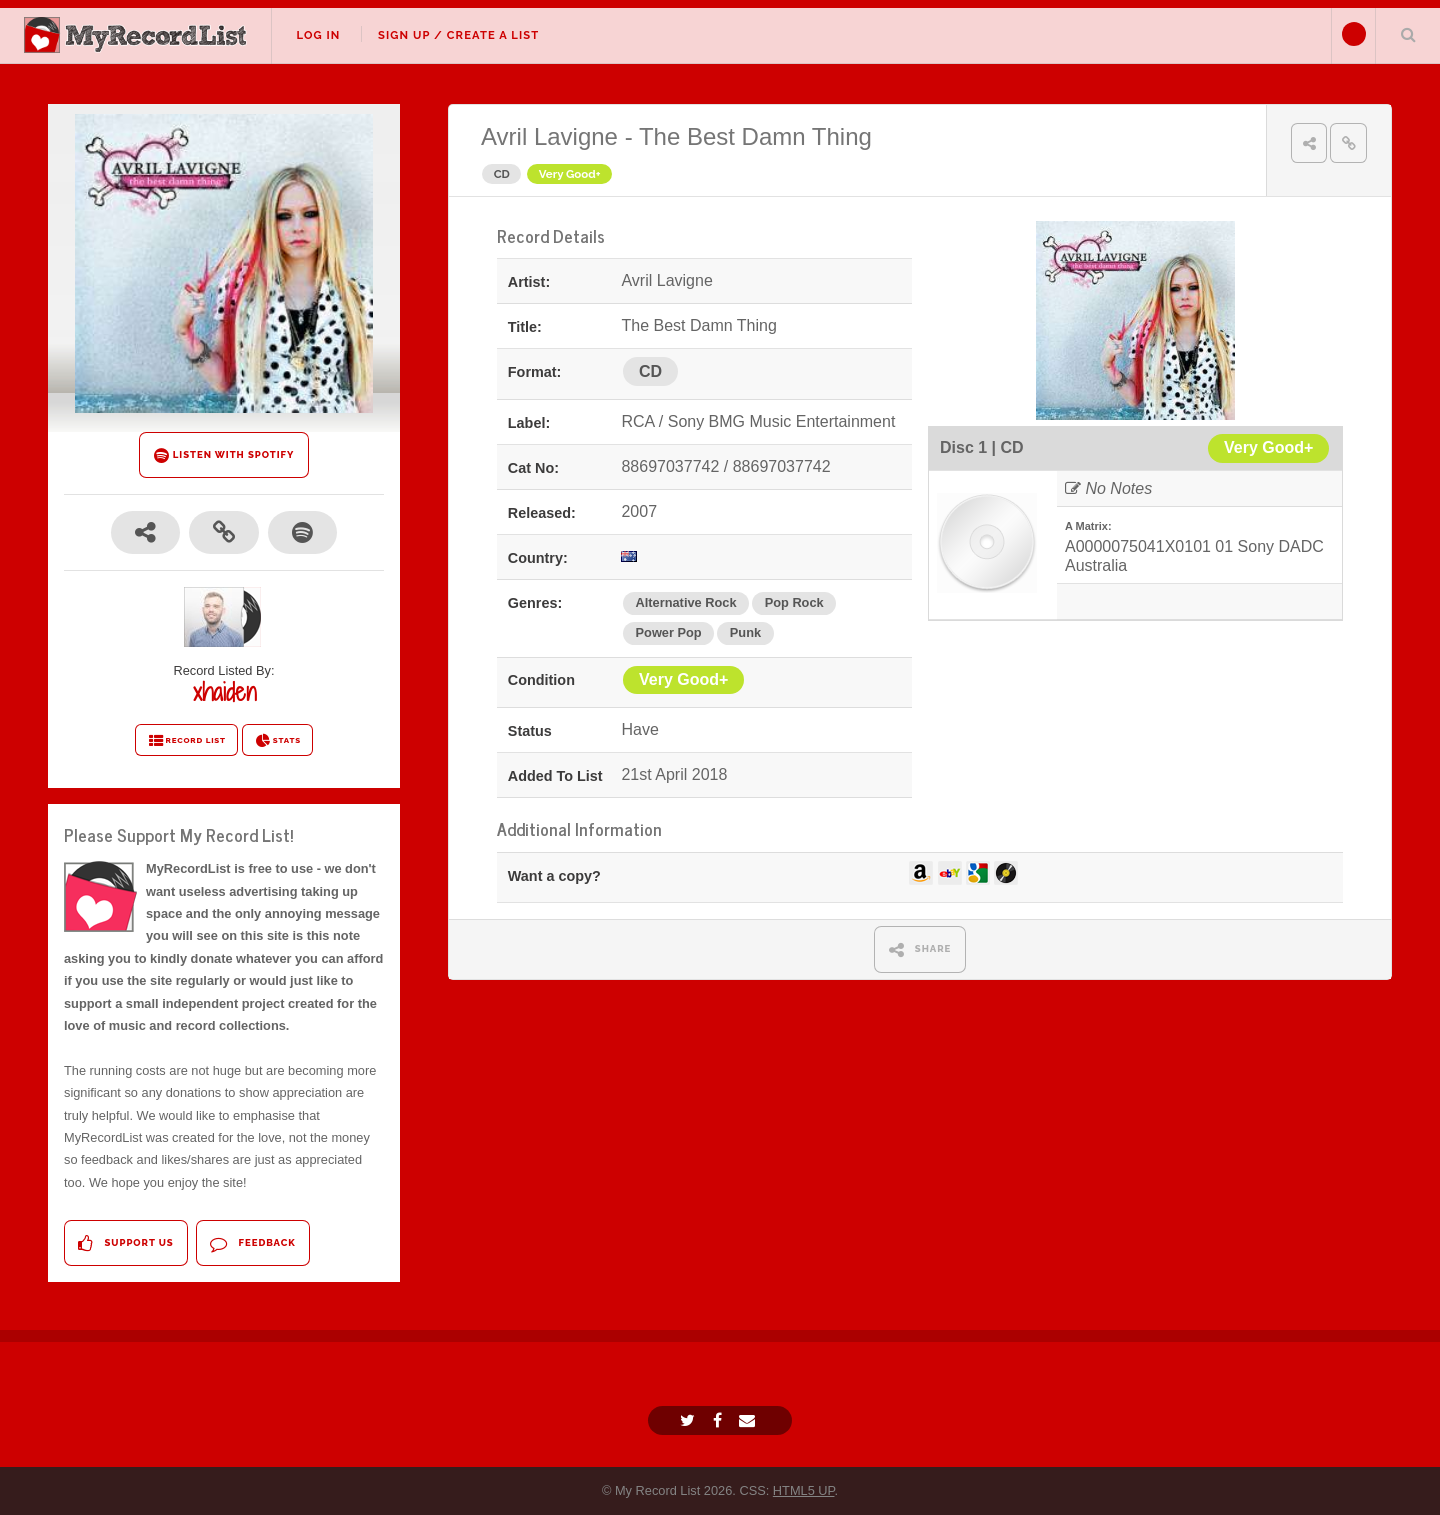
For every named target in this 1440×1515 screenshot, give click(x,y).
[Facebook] (720, 1420)
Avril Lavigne (549, 136)
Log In (318, 35)
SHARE (920, 949)
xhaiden (224, 692)
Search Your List (1408, 34)
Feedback (252, 1243)
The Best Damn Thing (755, 136)
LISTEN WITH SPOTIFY (224, 455)
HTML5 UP (804, 1490)
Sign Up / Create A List (458, 35)
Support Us (125, 1243)
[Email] (749, 1420)
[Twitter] (690, 1420)
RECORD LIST (186, 741)
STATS (277, 741)
